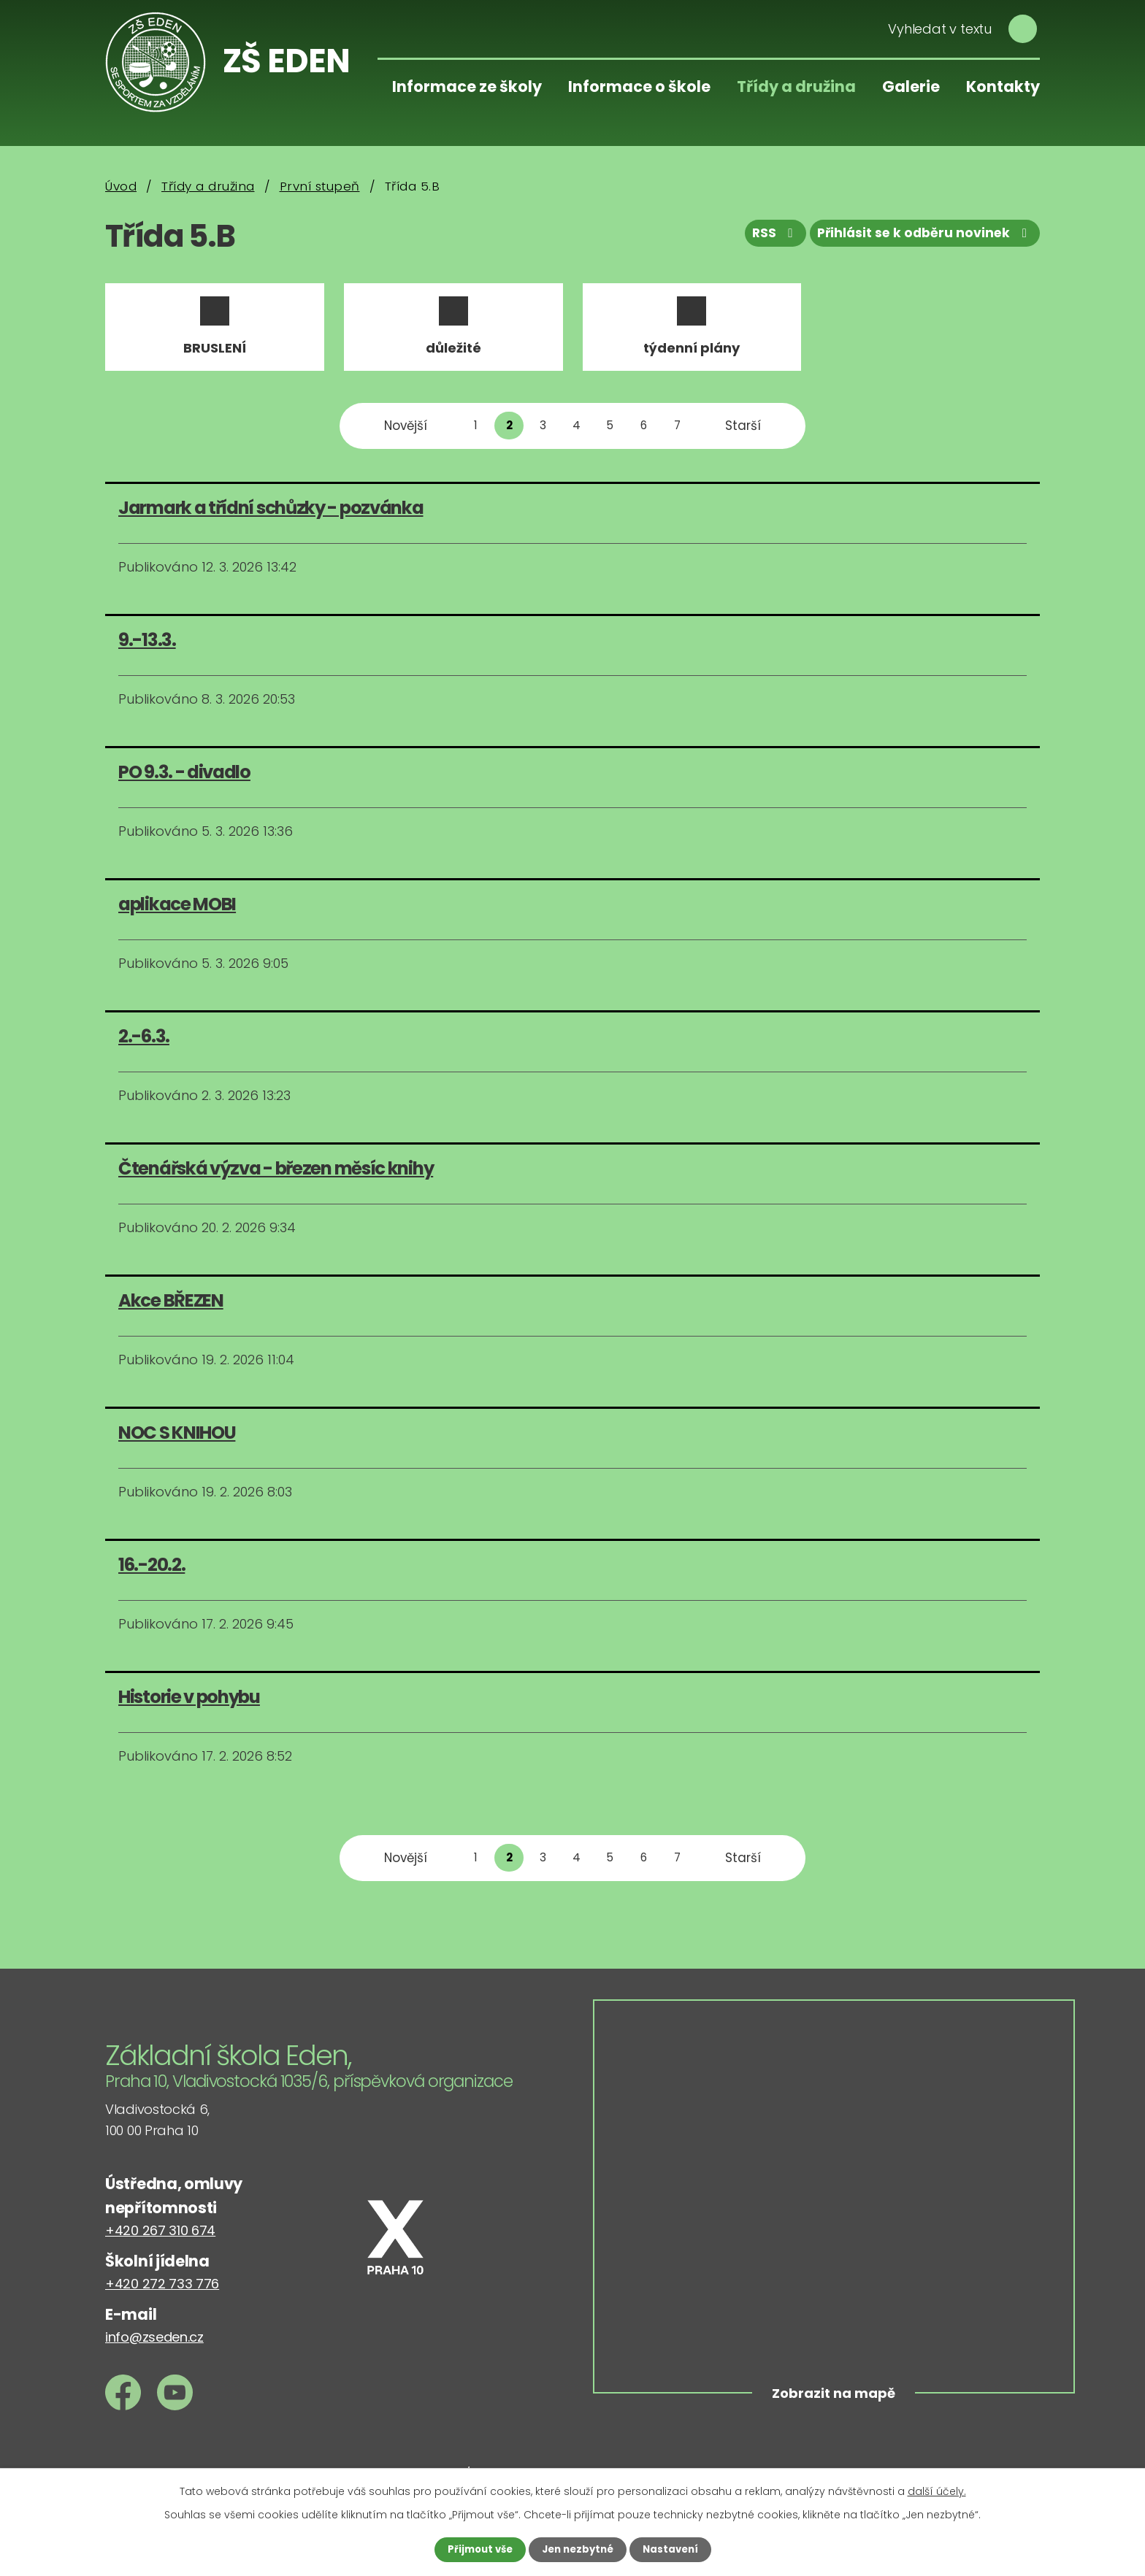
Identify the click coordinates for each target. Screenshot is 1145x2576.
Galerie (911, 86)
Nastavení (675, 2549)
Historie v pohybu (189, 1707)
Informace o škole (639, 86)
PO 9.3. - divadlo (184, 782)
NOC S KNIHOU (176, 1443)
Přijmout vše (475, 2549)
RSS (765, 237)
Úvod (121, 186)
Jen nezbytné (578, 2549)
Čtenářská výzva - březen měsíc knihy (275, 1178)
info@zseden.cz (154, 2347)
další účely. (937, 2490)
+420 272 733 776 (162, 2294)
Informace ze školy (467, 86)
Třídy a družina (796, 86)
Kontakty (1003, 86)
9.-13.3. (147, 650)
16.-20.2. (151, 1575)
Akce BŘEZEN (170, 1310)
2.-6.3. (143, 1046)
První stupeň (320, 186)
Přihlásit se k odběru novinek (922, 237)
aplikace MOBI (177, 914)
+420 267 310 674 (160, 2240)
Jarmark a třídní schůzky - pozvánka (271, 518)
